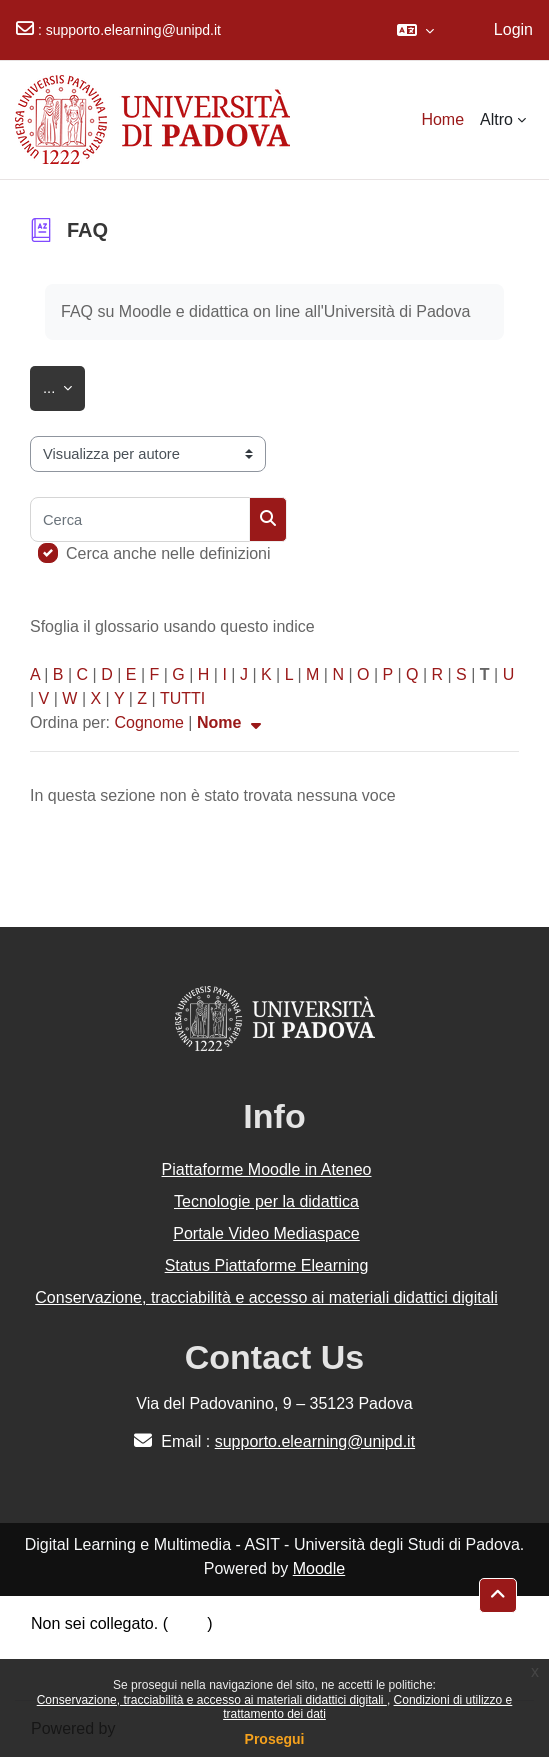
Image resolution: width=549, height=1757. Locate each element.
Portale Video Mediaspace (266, 1233)
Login (513, 29)
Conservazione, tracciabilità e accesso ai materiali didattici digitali (212, 1700)
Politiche (61, 1647)
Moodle (319, 1568)
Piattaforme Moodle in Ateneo (267, 1169)
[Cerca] (140, 519)
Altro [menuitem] (496, 119)
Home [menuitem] (442, 119)
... (64, 384)
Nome (231, 722)
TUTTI (182, 698)
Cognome (148, 722)
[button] (415, 30)
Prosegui (275, 1739)
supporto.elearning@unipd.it (133, 30)
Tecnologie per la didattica (266, 1201)
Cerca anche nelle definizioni (168, 553)
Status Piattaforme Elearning (267, 1265)
